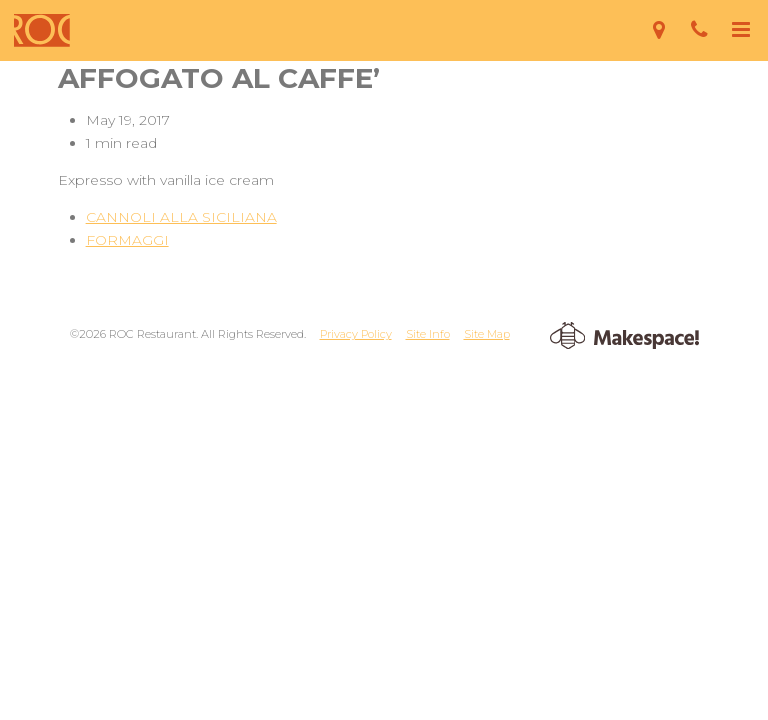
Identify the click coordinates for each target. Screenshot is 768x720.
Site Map (487, 334)
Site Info (428, 334)
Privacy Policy (356, 334)
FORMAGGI (127, 240)
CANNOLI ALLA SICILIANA (181, 217)
